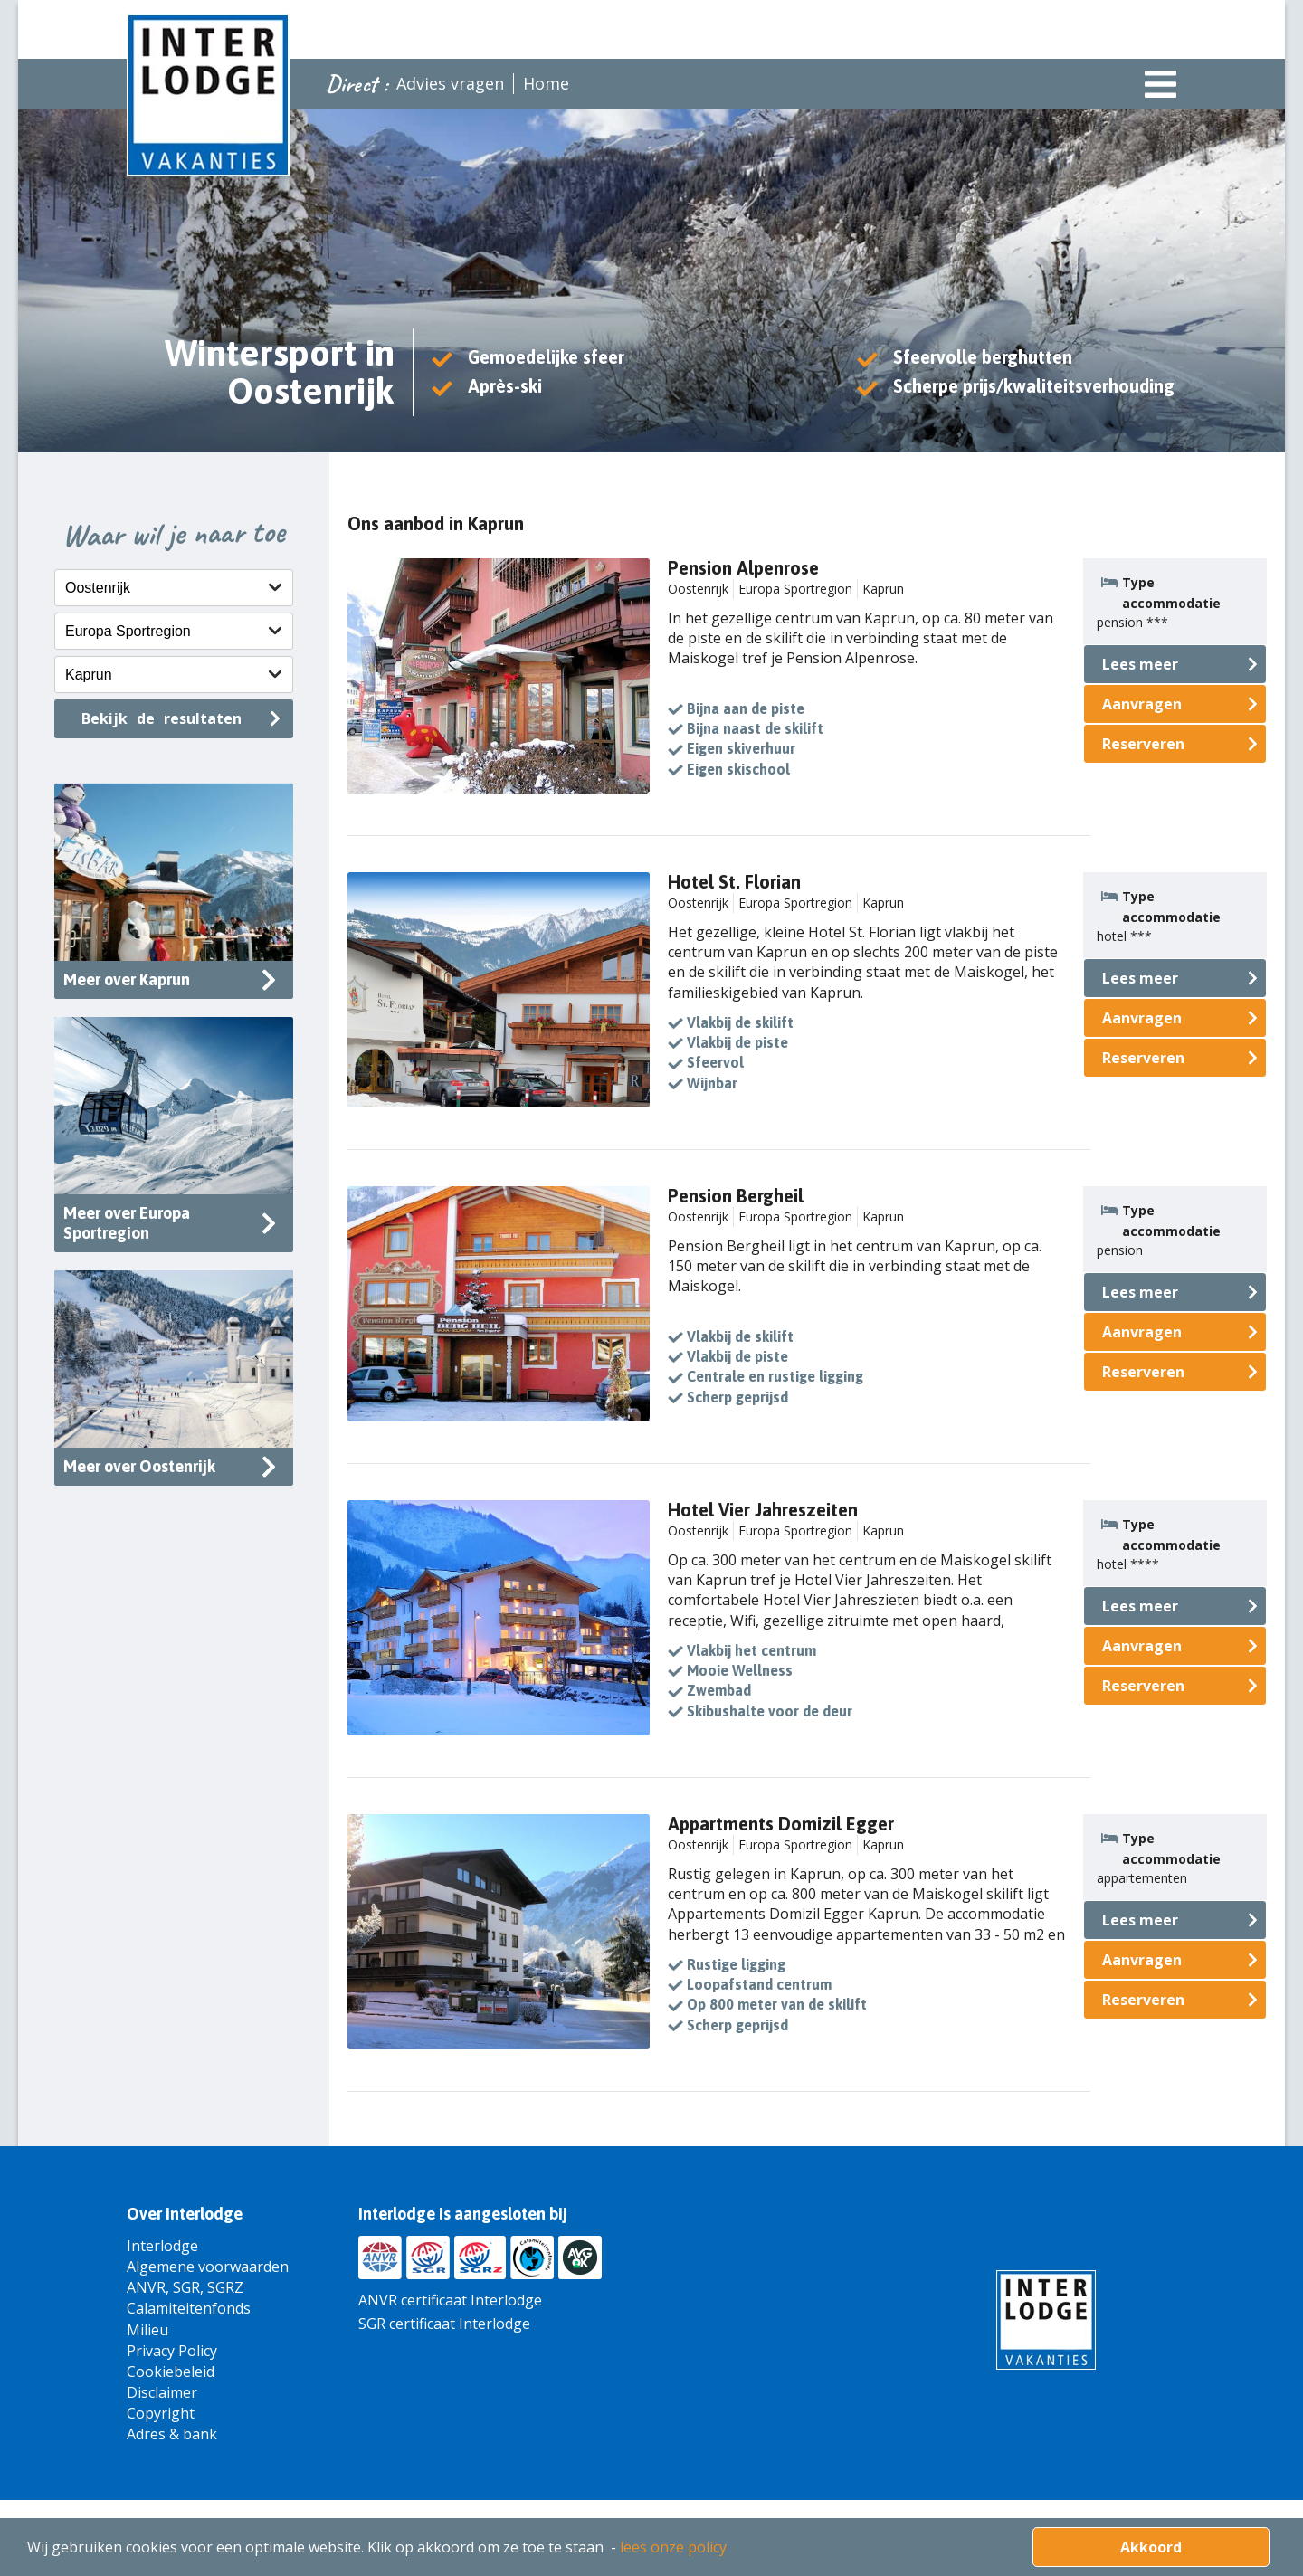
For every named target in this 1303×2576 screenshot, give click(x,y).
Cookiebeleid (170, 2371)
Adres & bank (172, 2434)
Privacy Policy (172, 2351)
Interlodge (162, 2246)
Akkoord (1151, 2547)
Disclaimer (162, 2392)
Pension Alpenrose (743, 567)
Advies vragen (450, 83)
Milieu (147, 2330)
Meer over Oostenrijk (139, 1466)
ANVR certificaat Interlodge (450, 2300)
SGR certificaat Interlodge (444, 2324)
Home (546, 83)
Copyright (161, 2413)
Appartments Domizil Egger (781, 1823)
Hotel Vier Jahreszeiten (763, 1509)
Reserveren (1143, 744)
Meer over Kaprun (126, 979)
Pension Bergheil (736, 1195)
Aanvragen (1142, 704)
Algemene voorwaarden (208, 2267)
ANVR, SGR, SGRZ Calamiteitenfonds (189, 2297)
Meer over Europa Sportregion (126, 1222)
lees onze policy (673, 2547)
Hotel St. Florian (734, 881)
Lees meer (1140, 664)
